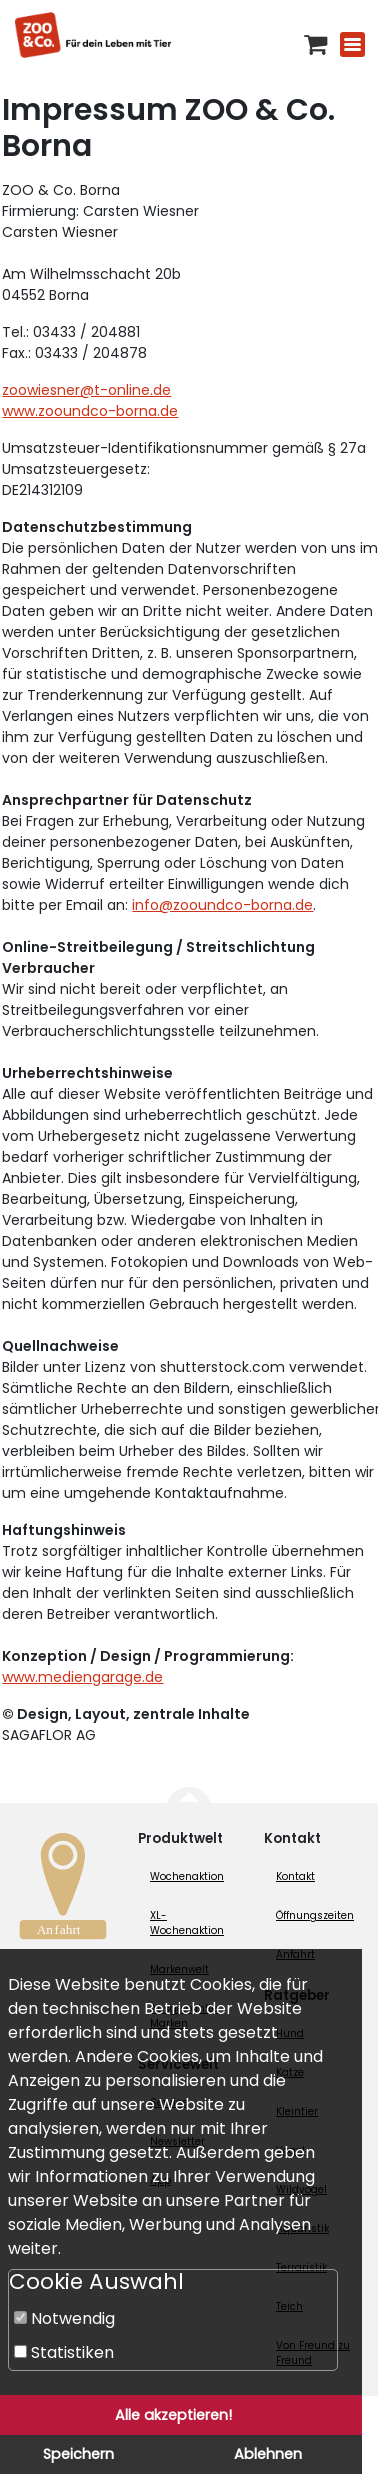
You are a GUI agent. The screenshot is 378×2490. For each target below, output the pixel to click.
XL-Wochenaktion (187, 1923)
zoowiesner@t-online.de (86, 390)
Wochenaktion (187, 1876)
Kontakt (295, 1876)
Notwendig (64, 2318)
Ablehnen (268, 2454)
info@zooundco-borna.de (222, 905)
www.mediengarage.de (82, 1677)
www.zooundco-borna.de (90, 411)
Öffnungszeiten (315, 1915)
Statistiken (64, 2352)
